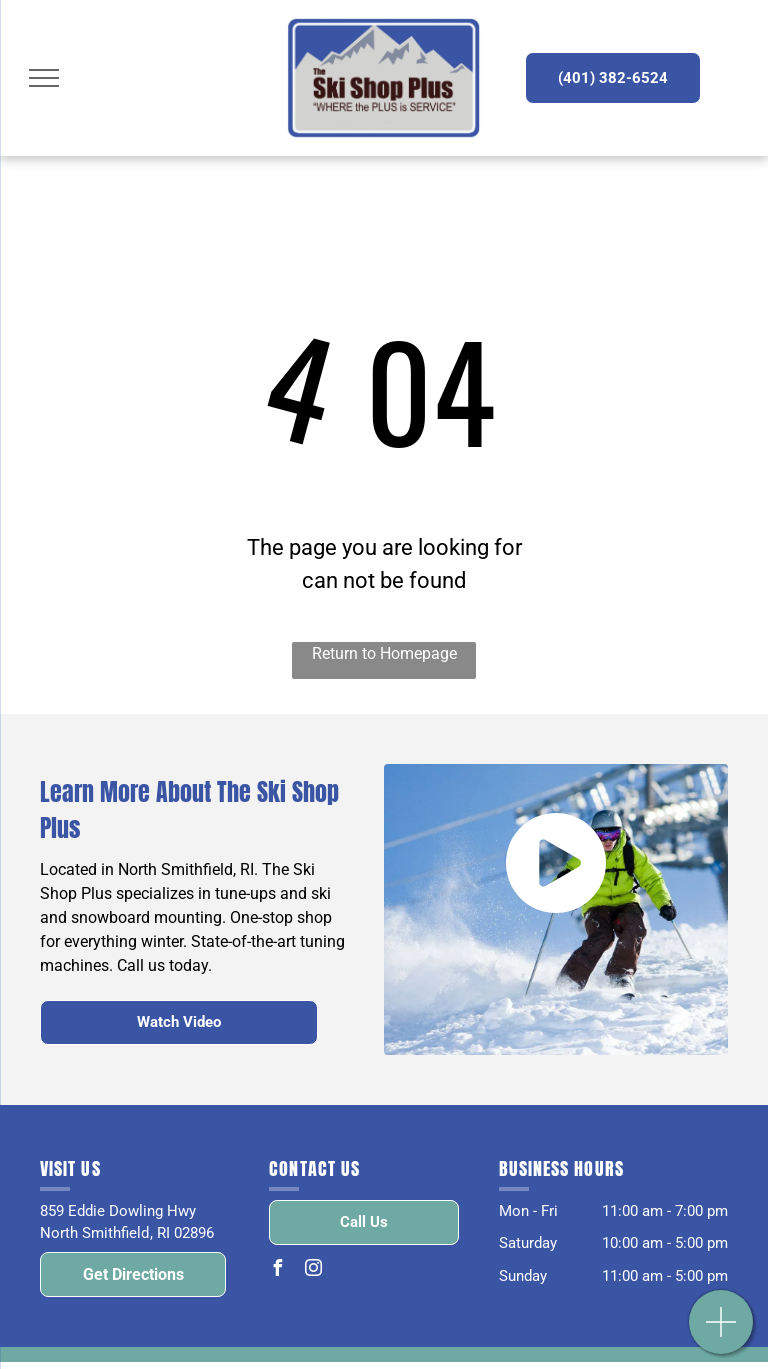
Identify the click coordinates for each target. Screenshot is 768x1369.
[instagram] (313, 1270)
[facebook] (277, 1270)
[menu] (44, 78)
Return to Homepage (384, 653)
